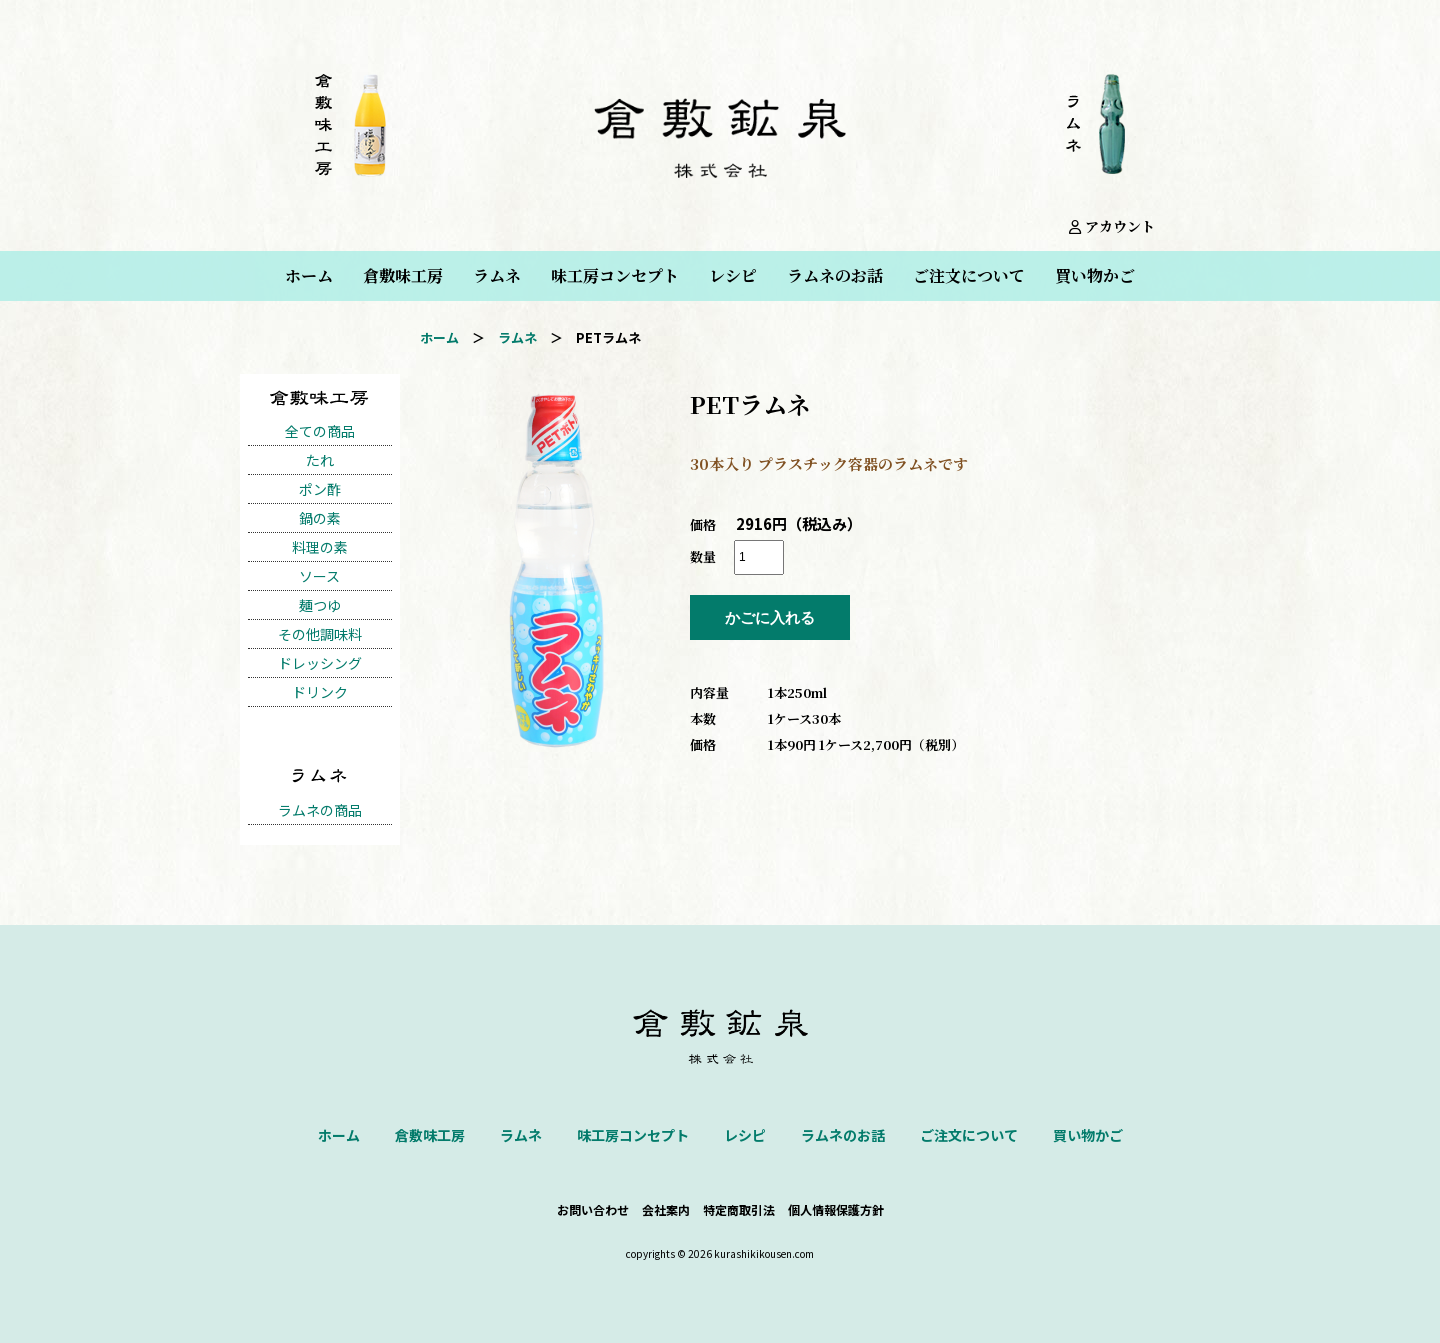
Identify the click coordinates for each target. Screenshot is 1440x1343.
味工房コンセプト (615, 275)
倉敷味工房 (403, 275)
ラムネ (497, 275)
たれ (320, 460)
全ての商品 (320, 431)
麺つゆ (320, 605)
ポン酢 (320, 489)
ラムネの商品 (320, 810)
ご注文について (969, 275)
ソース (319, 576)
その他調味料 (320, 634)
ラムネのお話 (835, 275)
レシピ (733, 275)
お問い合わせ (593, 1209)
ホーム (309, 275)
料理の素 (320, 547)
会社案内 (666, 1209)
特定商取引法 (739, 1209)
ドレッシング (320, 663)
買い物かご (1095, 275)
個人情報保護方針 (836, 1209)
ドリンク (320, 692)
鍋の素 (320, 518)
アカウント (1112, 226)
